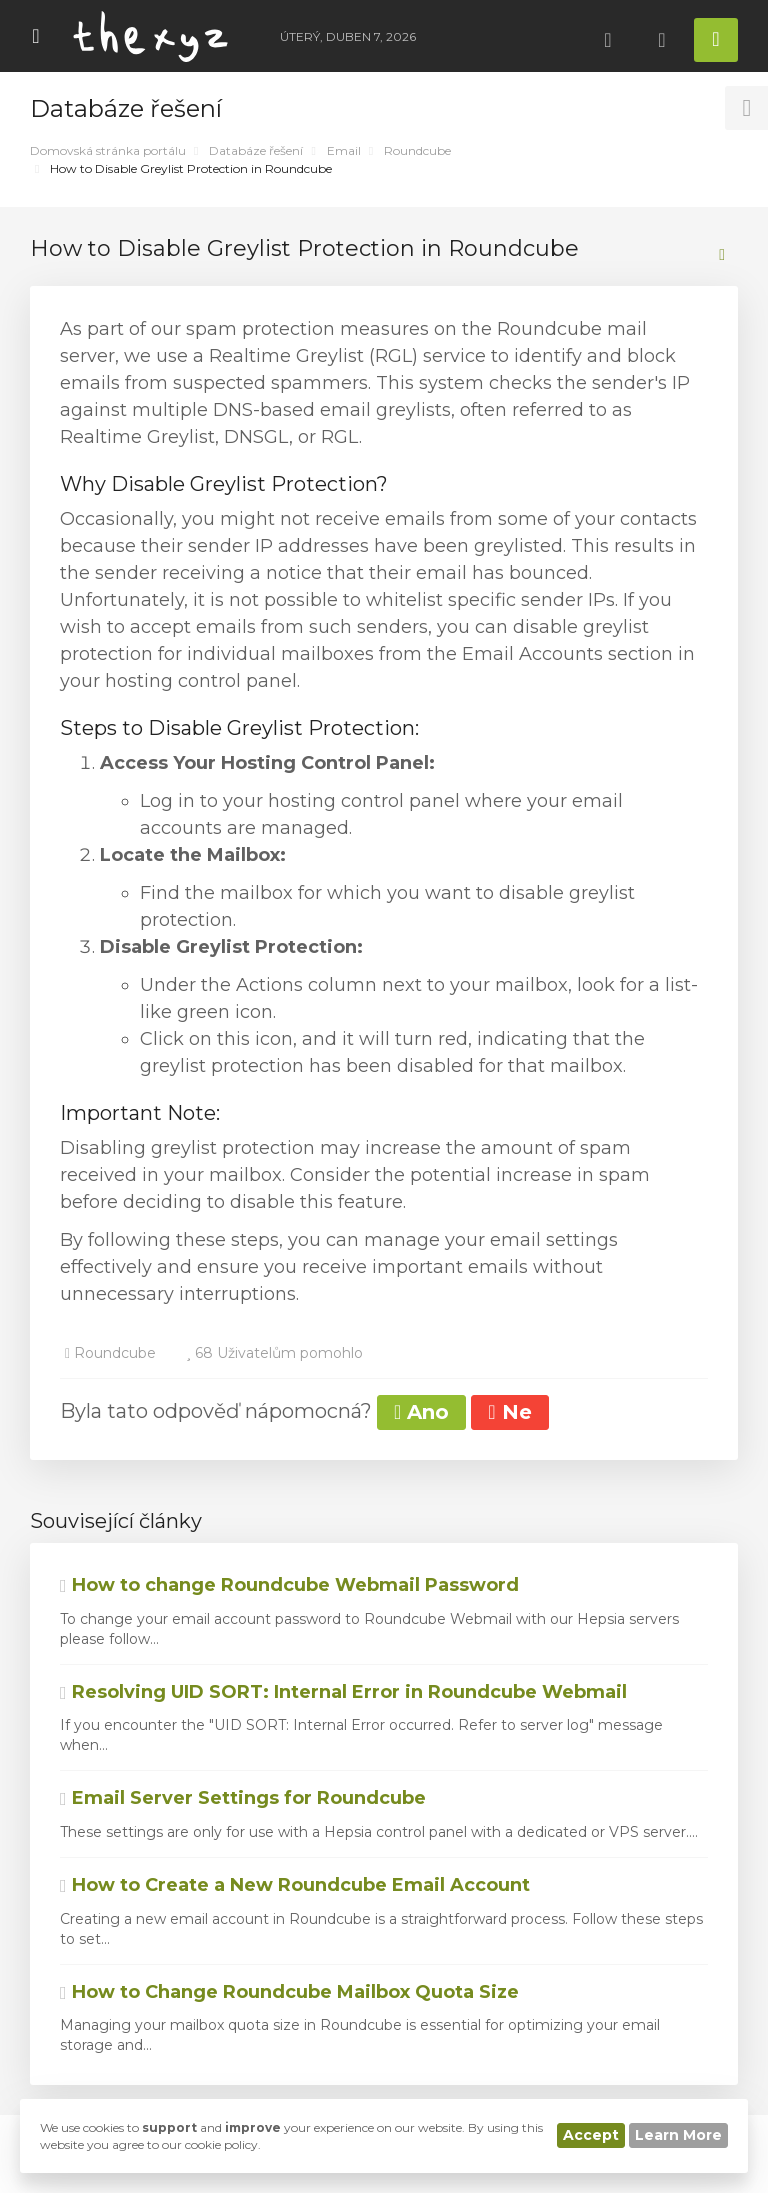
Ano (421, 1412)
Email (344, 150)
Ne (509, 1412)
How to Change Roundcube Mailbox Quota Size (289, 1992)
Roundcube (417, 150)
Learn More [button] (678, 2135)
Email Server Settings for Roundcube (243, 1798)
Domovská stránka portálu (108, 150)
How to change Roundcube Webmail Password (289, 1585)
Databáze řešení (256, 150)
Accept (591, 2135)
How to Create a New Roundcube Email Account (295, 1885)
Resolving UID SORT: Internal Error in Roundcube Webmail (343, 1692)
